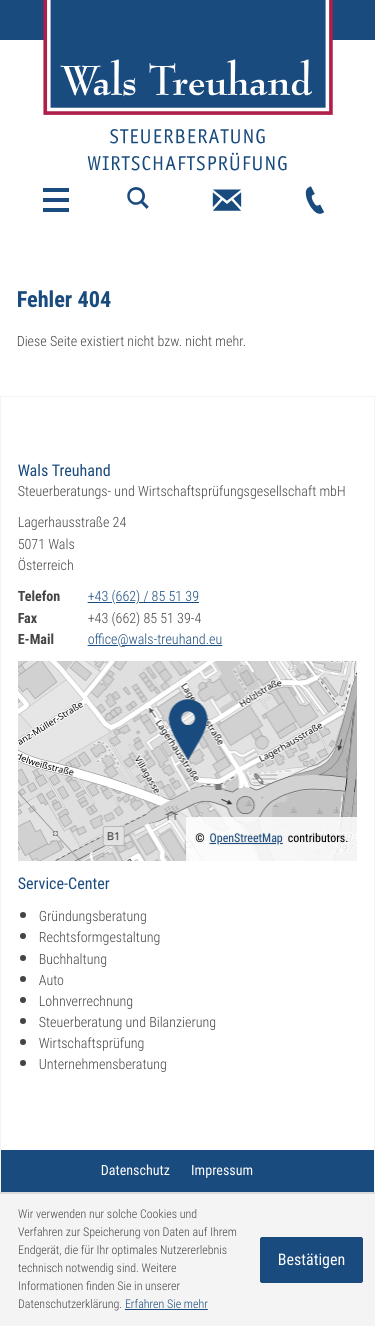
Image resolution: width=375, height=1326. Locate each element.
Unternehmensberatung (103, 1065)
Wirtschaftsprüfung (92, 1044)
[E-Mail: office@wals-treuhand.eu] (227, 200)
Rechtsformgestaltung (100, 938)
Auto (51, 981)
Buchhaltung (73, 960)
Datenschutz (135, 1171)
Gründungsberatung (93, 917)
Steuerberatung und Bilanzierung (127, 1023)
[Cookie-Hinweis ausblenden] (311, 1260)
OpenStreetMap (246, 838)
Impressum (222, 1171)
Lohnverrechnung (86, 1002)
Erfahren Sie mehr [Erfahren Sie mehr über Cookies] (166, 1304)
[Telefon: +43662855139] (315, 200)
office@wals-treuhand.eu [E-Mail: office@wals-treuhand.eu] (155, 640)
